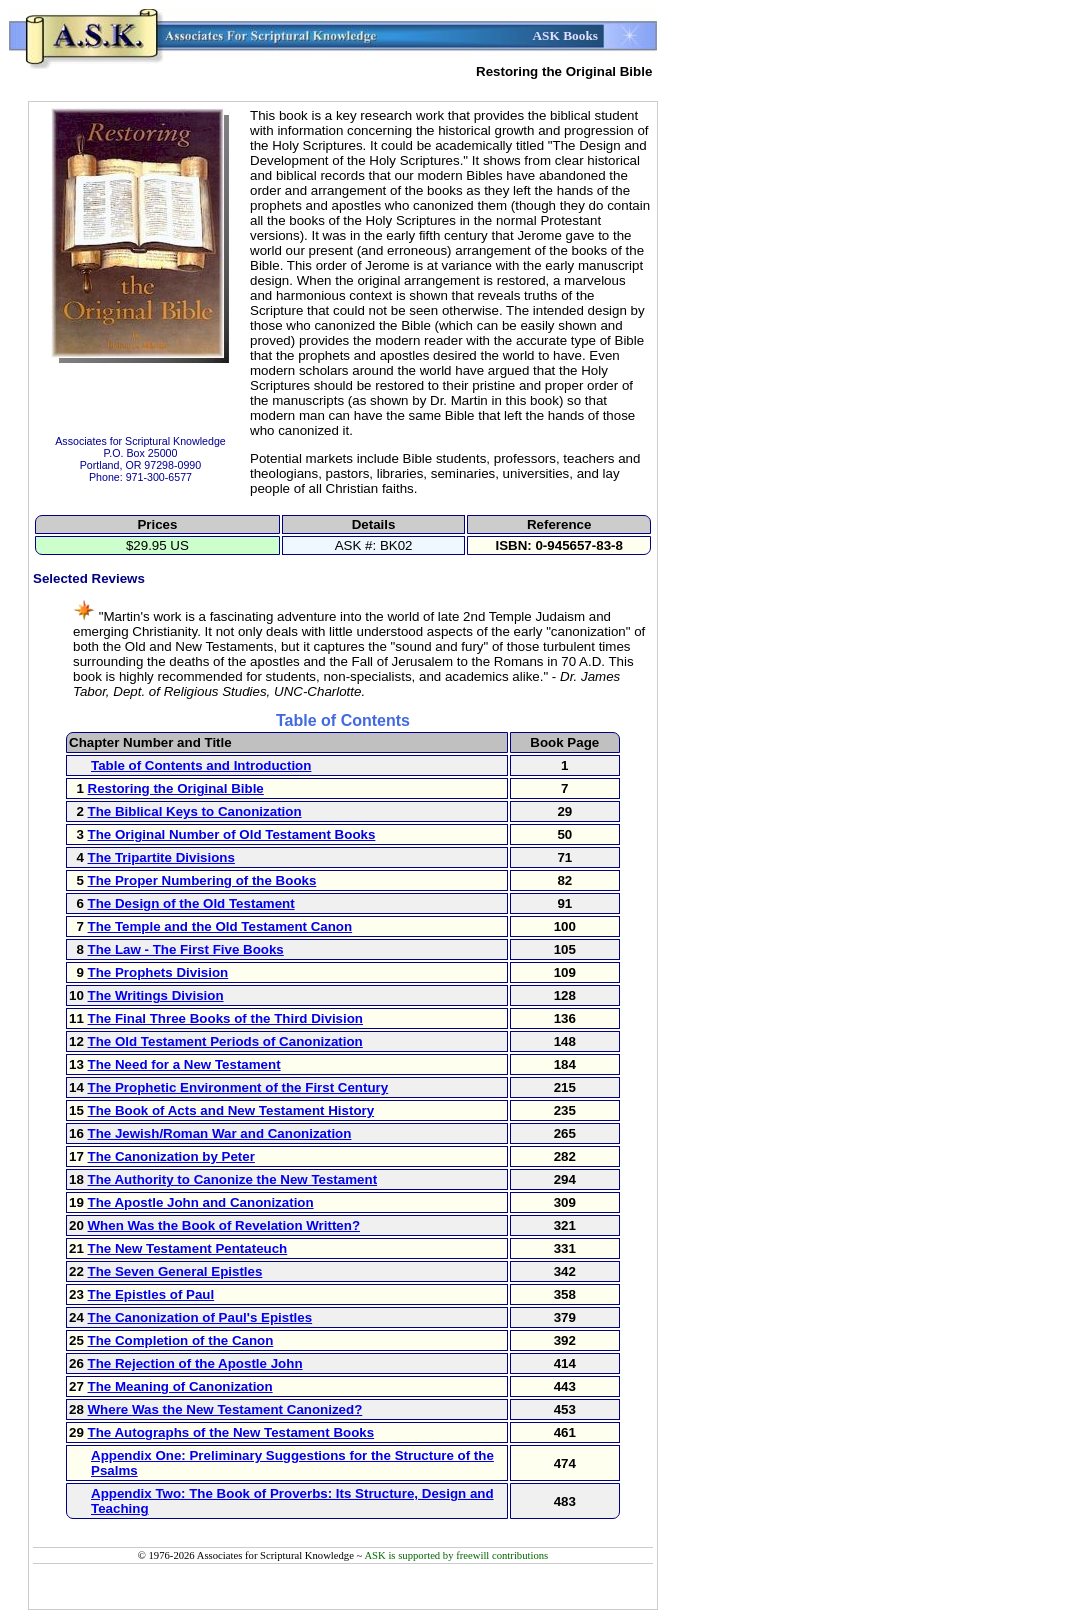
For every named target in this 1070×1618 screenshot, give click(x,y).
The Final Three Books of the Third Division (225, 1018)
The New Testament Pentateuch (188, 1248)
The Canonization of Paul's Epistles (200, 1317)
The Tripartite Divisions (161, 857)
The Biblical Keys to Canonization (195, 811)
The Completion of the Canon (181, 1340)
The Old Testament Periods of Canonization (225, 1041)
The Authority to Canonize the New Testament (233, 1179)
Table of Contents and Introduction (201, 765)
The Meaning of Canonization (180, 1386)
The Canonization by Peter (171, 1156)
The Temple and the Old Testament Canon (220, 926)
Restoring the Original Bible (176, 788)
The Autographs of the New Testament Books (231, 1432)
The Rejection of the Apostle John (195, 1363)
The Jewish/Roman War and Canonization (220, 1133)
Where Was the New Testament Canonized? (225, 1409)
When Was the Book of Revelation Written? (224, 1225)
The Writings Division (156, 995)
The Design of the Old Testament (191, 903)
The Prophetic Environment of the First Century (238, 1087)
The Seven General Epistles (175, 1271)
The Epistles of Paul (151, 1294)
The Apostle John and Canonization (201, 1202)
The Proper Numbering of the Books (202, 880)
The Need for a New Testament (184, 1064)
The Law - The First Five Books (186, 949)
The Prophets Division (158, 972)
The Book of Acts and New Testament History (231, 1110)
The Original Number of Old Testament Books (232, 834)
